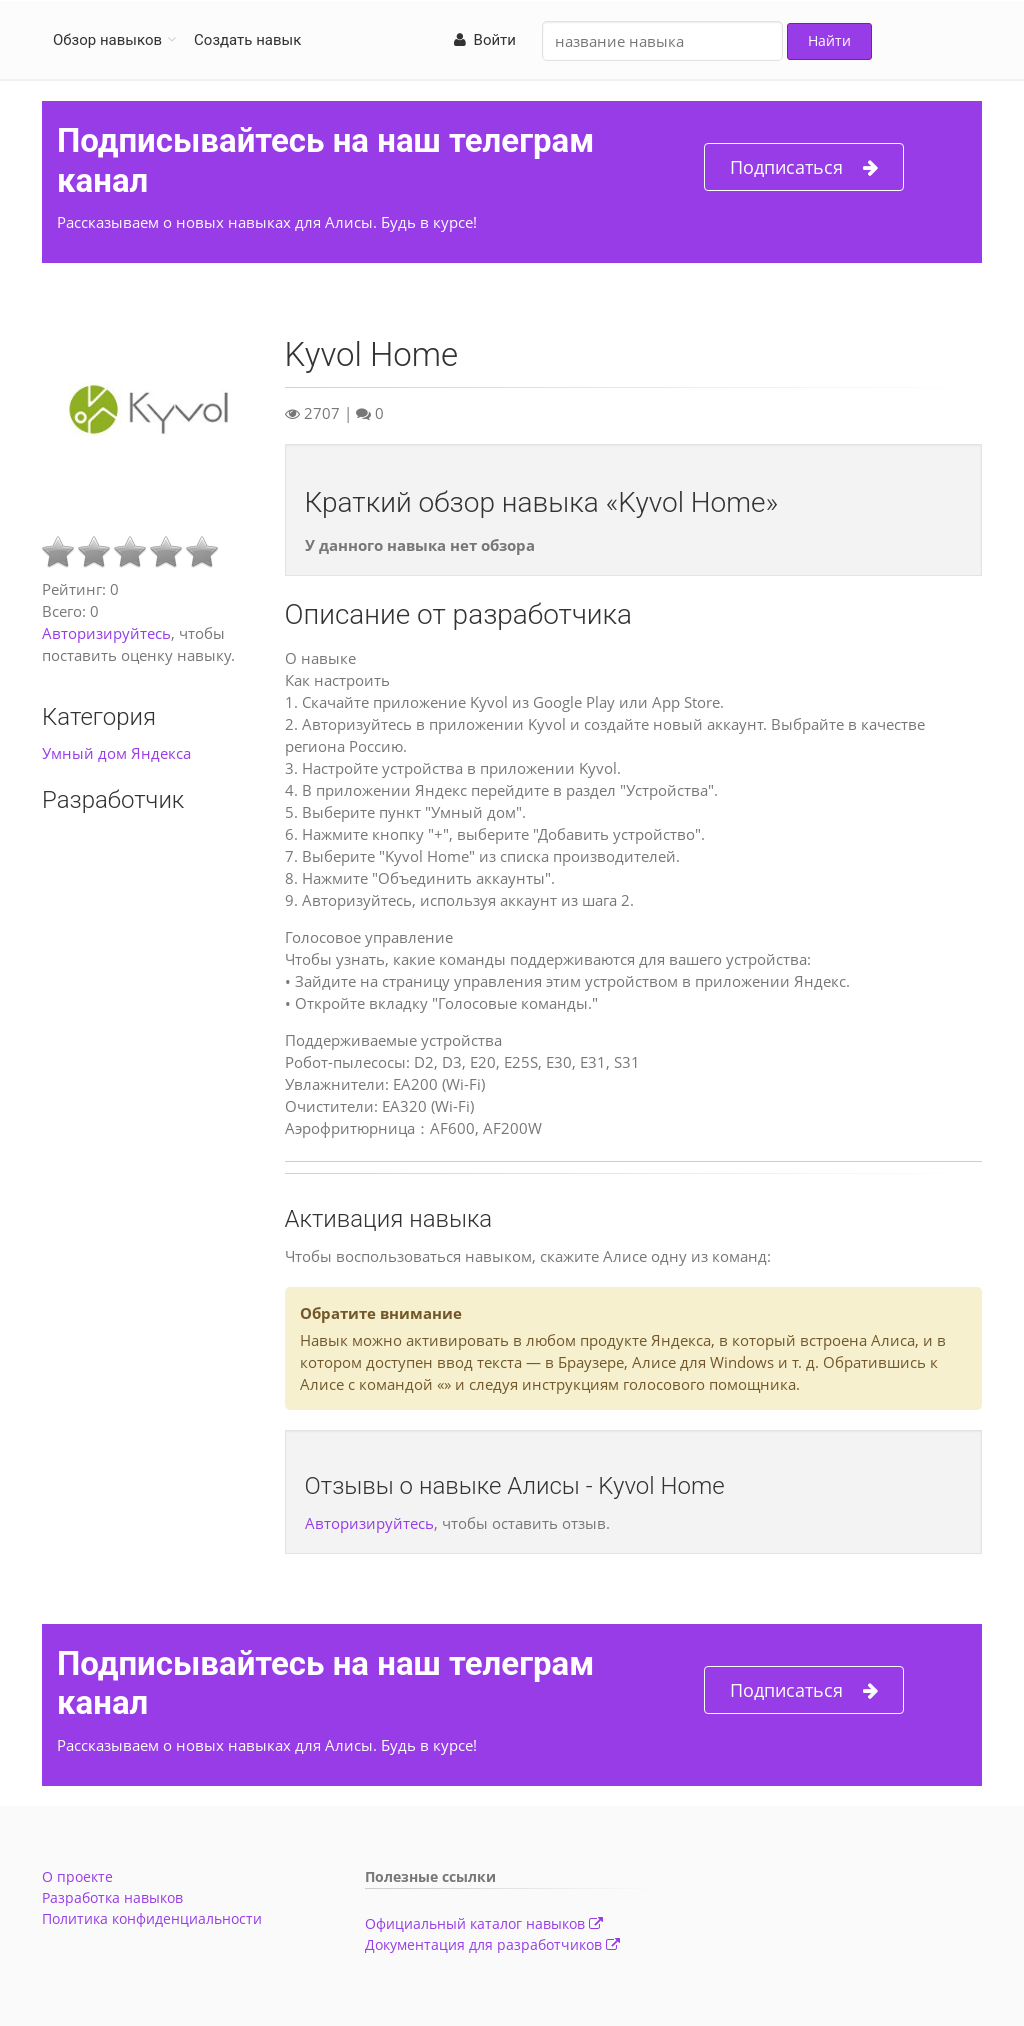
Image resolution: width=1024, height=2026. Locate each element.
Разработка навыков (112, 1897)
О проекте (77, 1876)
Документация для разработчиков (492, 1944)
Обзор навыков (107, 40)
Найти (829, 40)
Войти (485, 40)
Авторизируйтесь (106, 633)
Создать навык (247, 40)
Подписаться (804, 167)
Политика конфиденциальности (152, 1918)
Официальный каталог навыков (484, 1923)
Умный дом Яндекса (116, 753)
